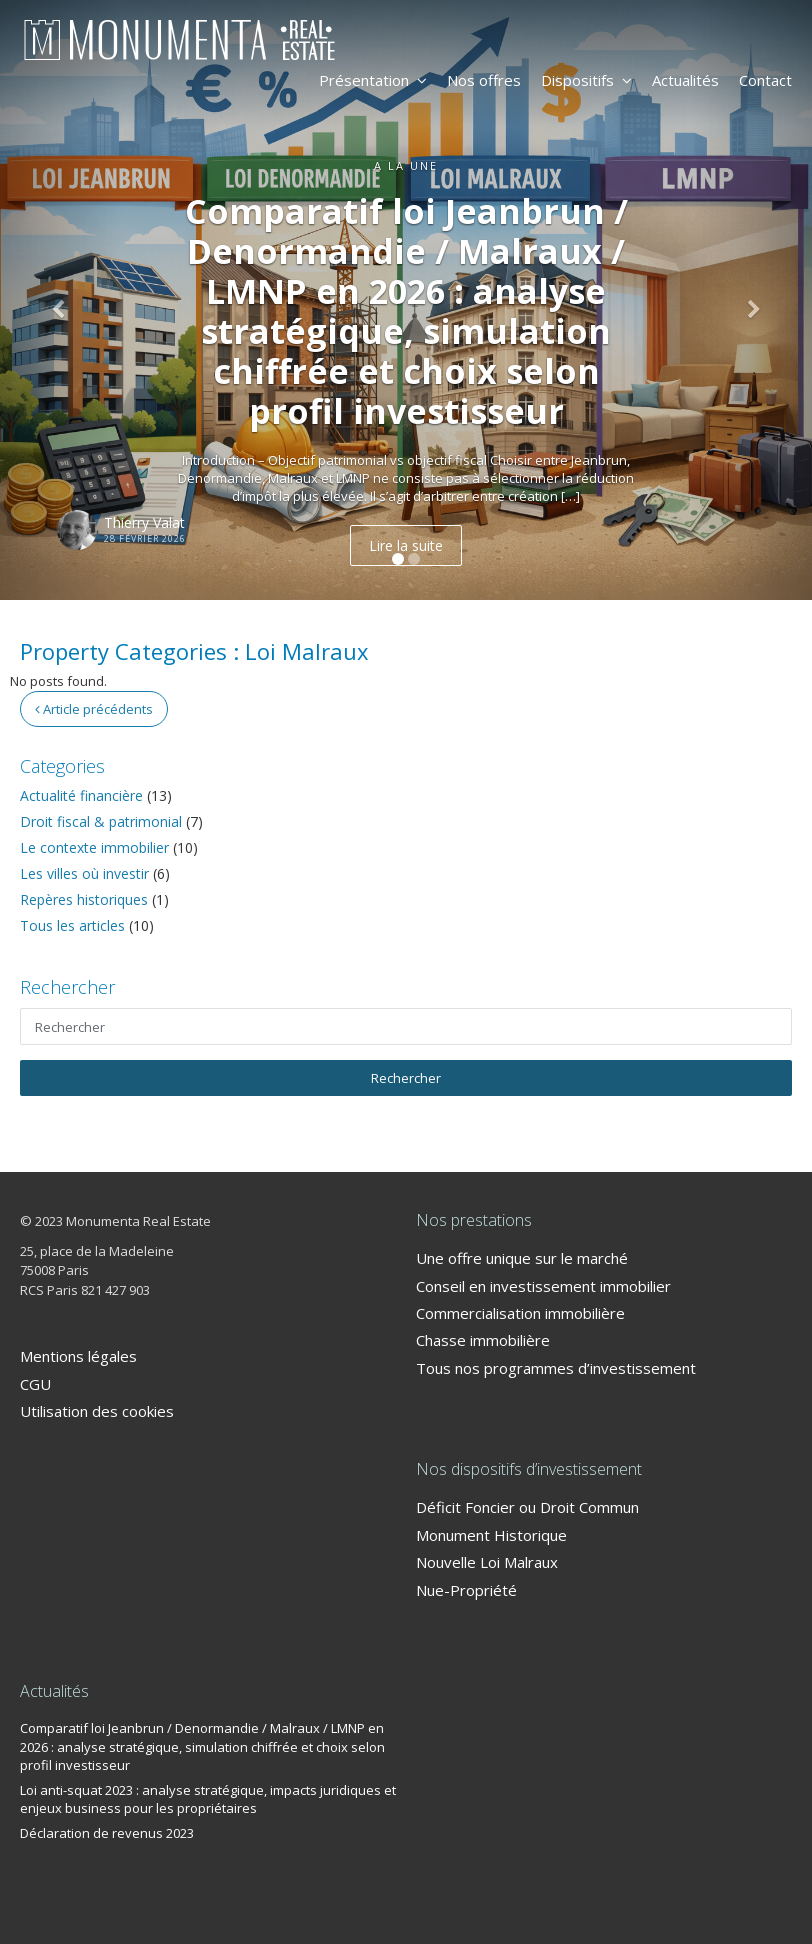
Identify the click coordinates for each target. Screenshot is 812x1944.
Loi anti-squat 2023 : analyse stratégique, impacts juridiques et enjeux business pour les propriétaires (208, 1799)
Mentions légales (78, 1356)
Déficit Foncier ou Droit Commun (527, 1507)
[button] (61, 300)
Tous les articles (72, 925)
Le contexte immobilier (94, 847)
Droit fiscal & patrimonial (101, 821)
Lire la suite (406, 545)
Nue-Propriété (466, 1590)
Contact (765, 80)
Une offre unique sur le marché (522, 1258)
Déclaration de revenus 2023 (107, 1833)
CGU (35, 1384)
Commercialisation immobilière (520, 1313)
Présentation (373, 80)
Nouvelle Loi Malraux (487, 1562)
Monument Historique (491, 1535)
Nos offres (484, 80)
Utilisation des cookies (97, 1411)
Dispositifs (586, 80)
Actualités (685, 80)
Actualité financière (81, 795)
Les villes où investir (84, 873)
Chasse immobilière (483, 1340)
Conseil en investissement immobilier (543, 1286)
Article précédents (94, 709)
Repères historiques (84, 899)
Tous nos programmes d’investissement (556, 1368)
